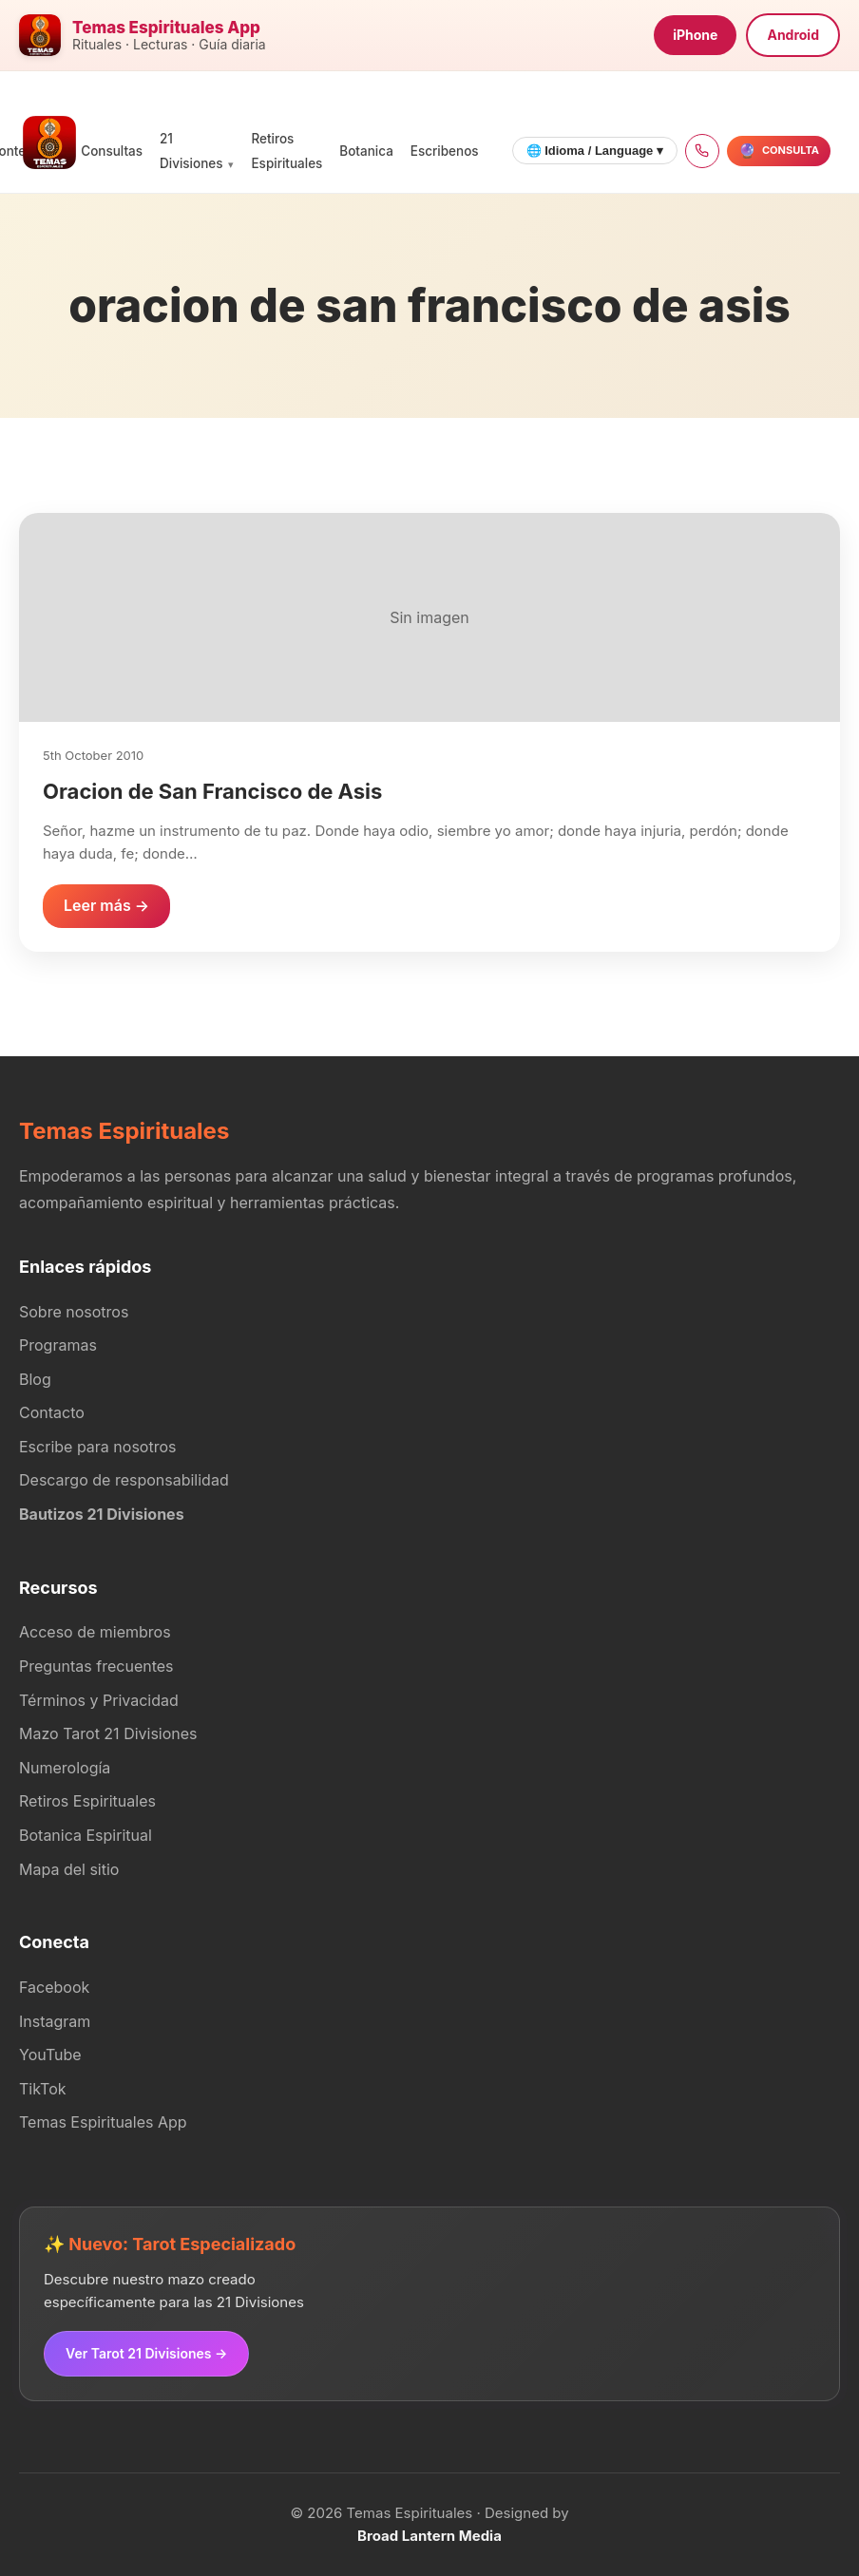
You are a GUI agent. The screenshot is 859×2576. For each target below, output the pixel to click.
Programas (58, 1344)
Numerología (64, 1767)
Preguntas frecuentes (96, 1666)
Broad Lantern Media (429, 2536)
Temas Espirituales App (103, 2121)
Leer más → (106, 905)
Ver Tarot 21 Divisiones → (146, 2353)
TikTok (43, 2088)
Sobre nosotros (73, 1311)
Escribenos (444, 151)
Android (793, 35)
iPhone (695, 35)
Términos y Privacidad (99, 1700)
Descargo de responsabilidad (124, 1479)
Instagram (54, 2021)
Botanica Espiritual (85, 1835)
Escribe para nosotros (97, 1446)
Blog (35, 1379)
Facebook (54, 1987)
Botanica (365, 151)
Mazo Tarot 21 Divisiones (108, 1733)
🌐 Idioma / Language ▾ (594, 150)
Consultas (112, 151)
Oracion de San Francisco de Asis (212, 791)
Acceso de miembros (95, 1631)
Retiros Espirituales (87, 1800)
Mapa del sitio (69, 1869)
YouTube (50, 2054)
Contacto (52, 1412)
